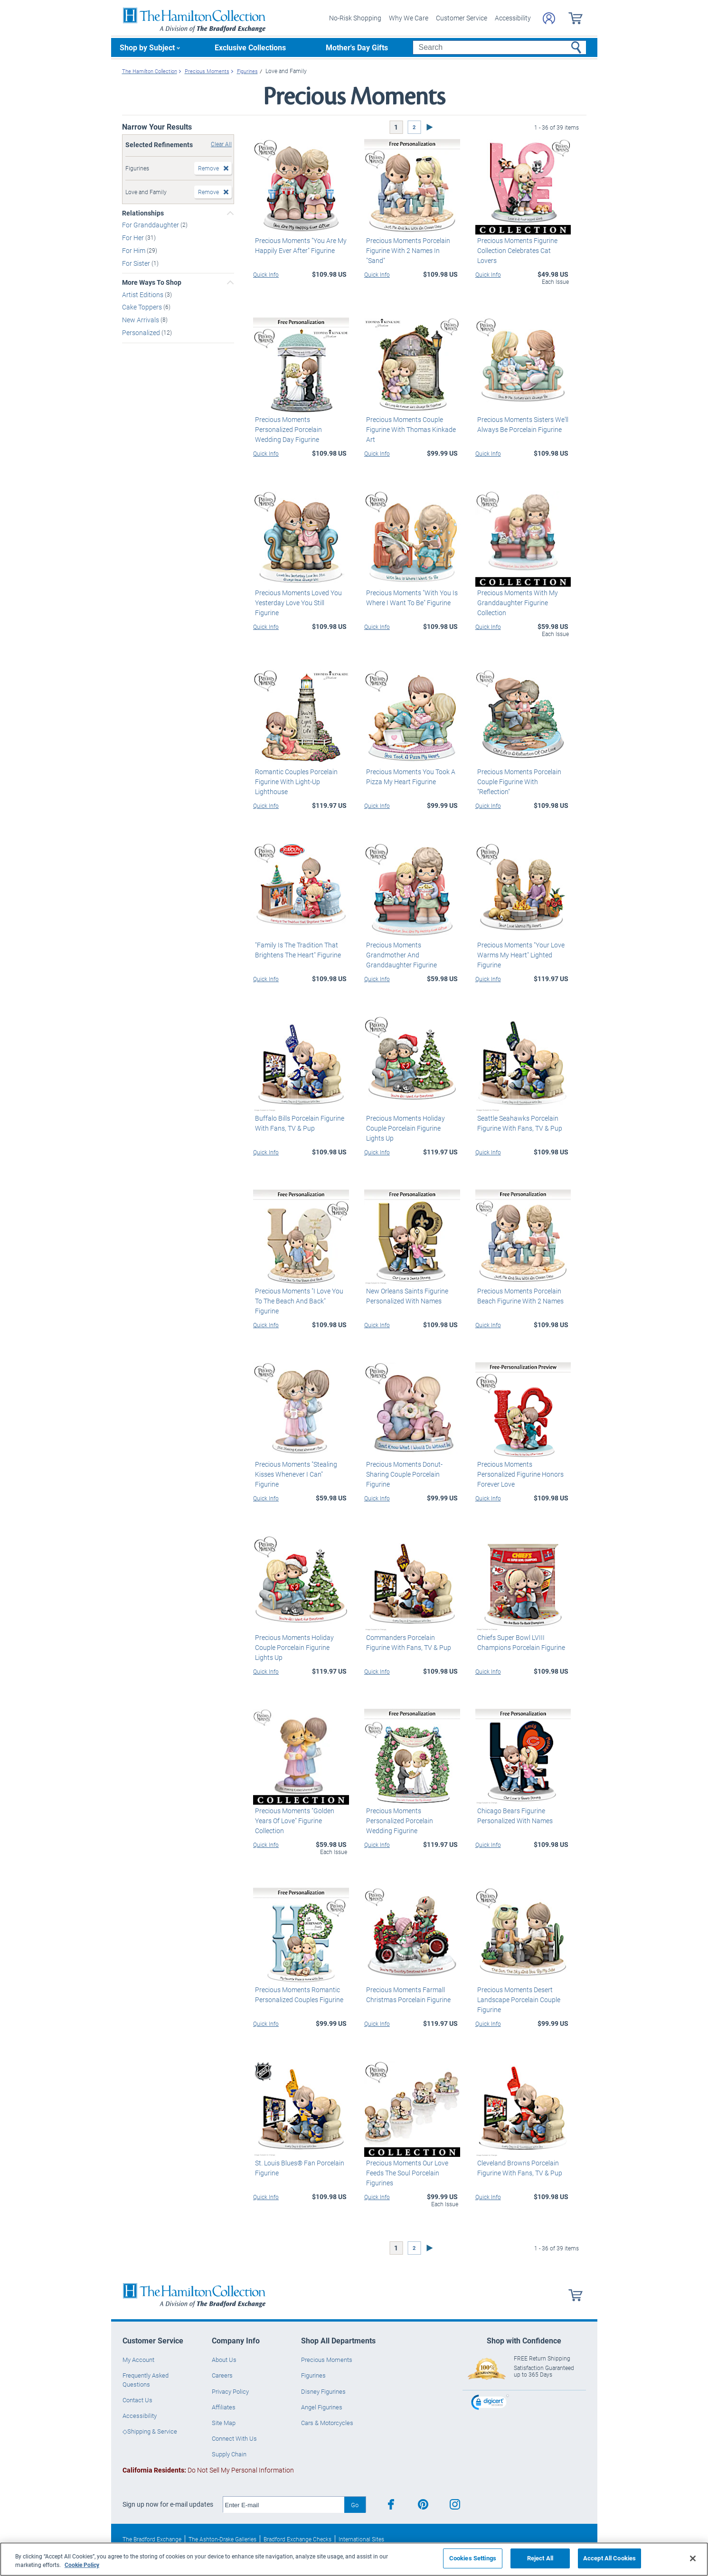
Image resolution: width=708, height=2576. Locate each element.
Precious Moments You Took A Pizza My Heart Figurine (408, 776)
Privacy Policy (230, 2391)
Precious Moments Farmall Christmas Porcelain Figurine (406, 1994)
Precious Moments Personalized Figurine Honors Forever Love (522, 1469)
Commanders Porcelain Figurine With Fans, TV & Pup (411, 1642)
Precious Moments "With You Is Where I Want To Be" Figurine (410, 597)
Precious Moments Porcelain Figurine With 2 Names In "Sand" (411, 245)
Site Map (224, 2422)
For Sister (136, 262)
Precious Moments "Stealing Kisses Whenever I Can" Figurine (299, 1469)
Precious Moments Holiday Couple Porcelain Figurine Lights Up (411, 1128)
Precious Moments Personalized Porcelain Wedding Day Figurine (300, 424)
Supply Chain (229, 2454)
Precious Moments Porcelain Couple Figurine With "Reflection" (522, 776)
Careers (222, 2375)
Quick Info (266, 274)
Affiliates (224, 2407)
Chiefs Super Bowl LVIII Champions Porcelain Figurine (519, 1642)
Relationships (143, 213)
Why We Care (408, 17)
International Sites (361, 2539)
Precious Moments (326, 2359)
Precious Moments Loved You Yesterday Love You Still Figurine (300, 597)
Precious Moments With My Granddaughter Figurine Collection (515, 602)
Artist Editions (143, 294)
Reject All (540, 2558)
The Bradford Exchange (152, 2539)
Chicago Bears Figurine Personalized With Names (513, 1815)
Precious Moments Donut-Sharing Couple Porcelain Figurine (402, 1474)
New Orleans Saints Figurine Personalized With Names (405, 1295)
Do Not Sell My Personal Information (208, 2469)
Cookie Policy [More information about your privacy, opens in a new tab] (82, 2564)
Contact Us (137, 2400)
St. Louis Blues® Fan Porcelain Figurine (297, 2167)
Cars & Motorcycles (327, 2422)
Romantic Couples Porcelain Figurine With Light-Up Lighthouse (294, 781)
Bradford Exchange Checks (297, 2539)
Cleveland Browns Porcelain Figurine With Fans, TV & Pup (517, 2167)
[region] (354, 2559)
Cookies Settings (472, 2558)
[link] (490, 2403)
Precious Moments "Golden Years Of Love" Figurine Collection (292, 1820)
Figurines (313, 2375)
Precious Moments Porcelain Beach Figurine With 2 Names (518, 1295)
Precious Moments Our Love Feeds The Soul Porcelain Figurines (405, 2172)
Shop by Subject (147, 47)
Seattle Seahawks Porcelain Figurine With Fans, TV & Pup (517, 1123)
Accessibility (513, 17)
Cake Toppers (142, 306)
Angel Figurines (321, 2407)
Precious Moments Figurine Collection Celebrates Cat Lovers (522, 245)
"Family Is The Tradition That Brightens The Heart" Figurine (296, 949)
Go (355, 2505)
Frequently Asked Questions (146, 2379)
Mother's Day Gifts (357, 47)
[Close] (692, 2558)
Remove (208, 168)
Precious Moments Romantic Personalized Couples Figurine (297, 1994)
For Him (134, 250)
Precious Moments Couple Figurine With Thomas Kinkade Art (409, 429)
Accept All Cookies (609, 2558)
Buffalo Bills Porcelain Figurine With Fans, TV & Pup (297, 1123)
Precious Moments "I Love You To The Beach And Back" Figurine (297, 1300)
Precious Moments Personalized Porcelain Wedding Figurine (411, 1815)
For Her (133, 237)
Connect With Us (234, 2438)
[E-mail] (283, 2505)
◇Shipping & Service (150, 2431)
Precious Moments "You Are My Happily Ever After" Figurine (299, 245)
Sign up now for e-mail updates (168, 2504)
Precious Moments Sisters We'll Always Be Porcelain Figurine (520, 424)
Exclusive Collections (250, 47)
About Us (224, 2359)
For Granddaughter (151, 224)
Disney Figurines (323, 2391)
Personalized (141, 332)
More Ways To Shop (151, 282)
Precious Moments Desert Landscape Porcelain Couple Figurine (516, 1999)
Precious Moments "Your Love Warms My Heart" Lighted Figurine (519, 954)
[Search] (499, 47)
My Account (138, 2359)
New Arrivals (141, 319)
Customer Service (461, 17)
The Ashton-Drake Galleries (222, 2539)
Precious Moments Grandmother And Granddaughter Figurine (399, 954)
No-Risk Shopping (355, 17)
